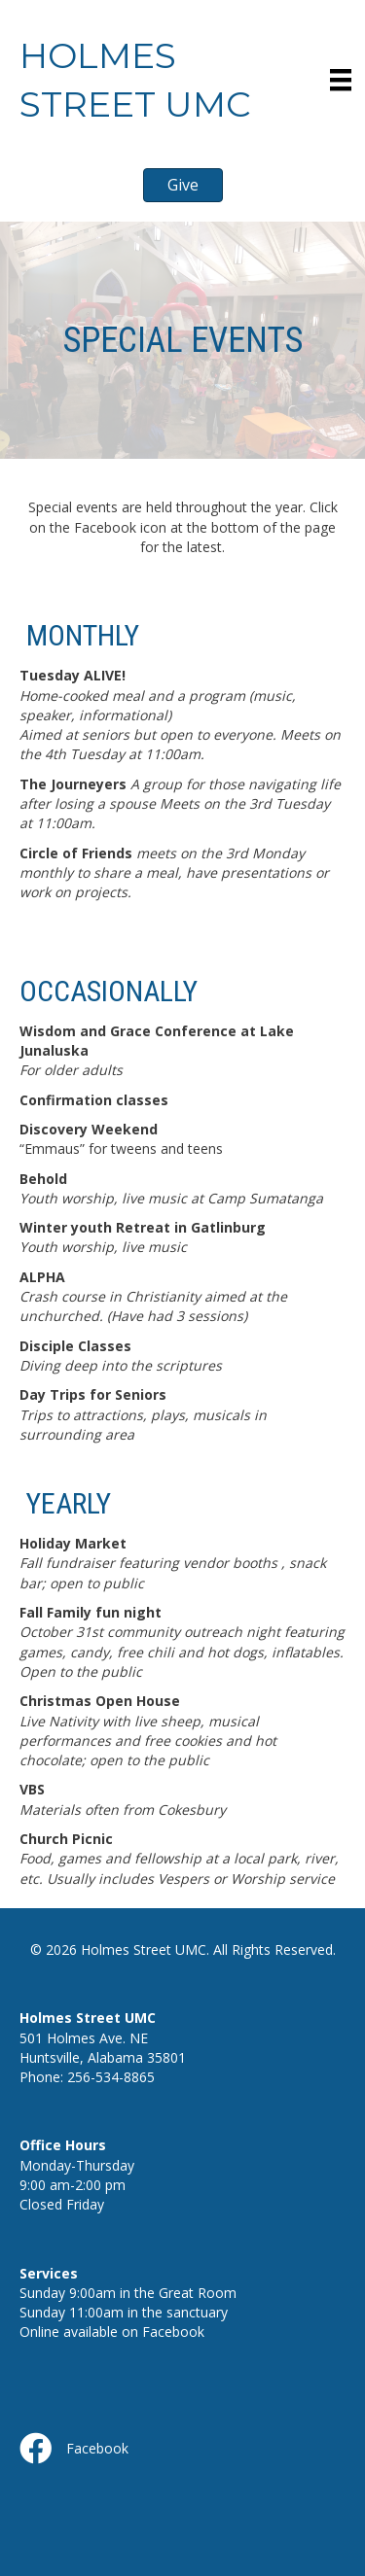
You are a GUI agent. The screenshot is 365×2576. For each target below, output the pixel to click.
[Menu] (340, 79)
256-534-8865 (111, 2077)
